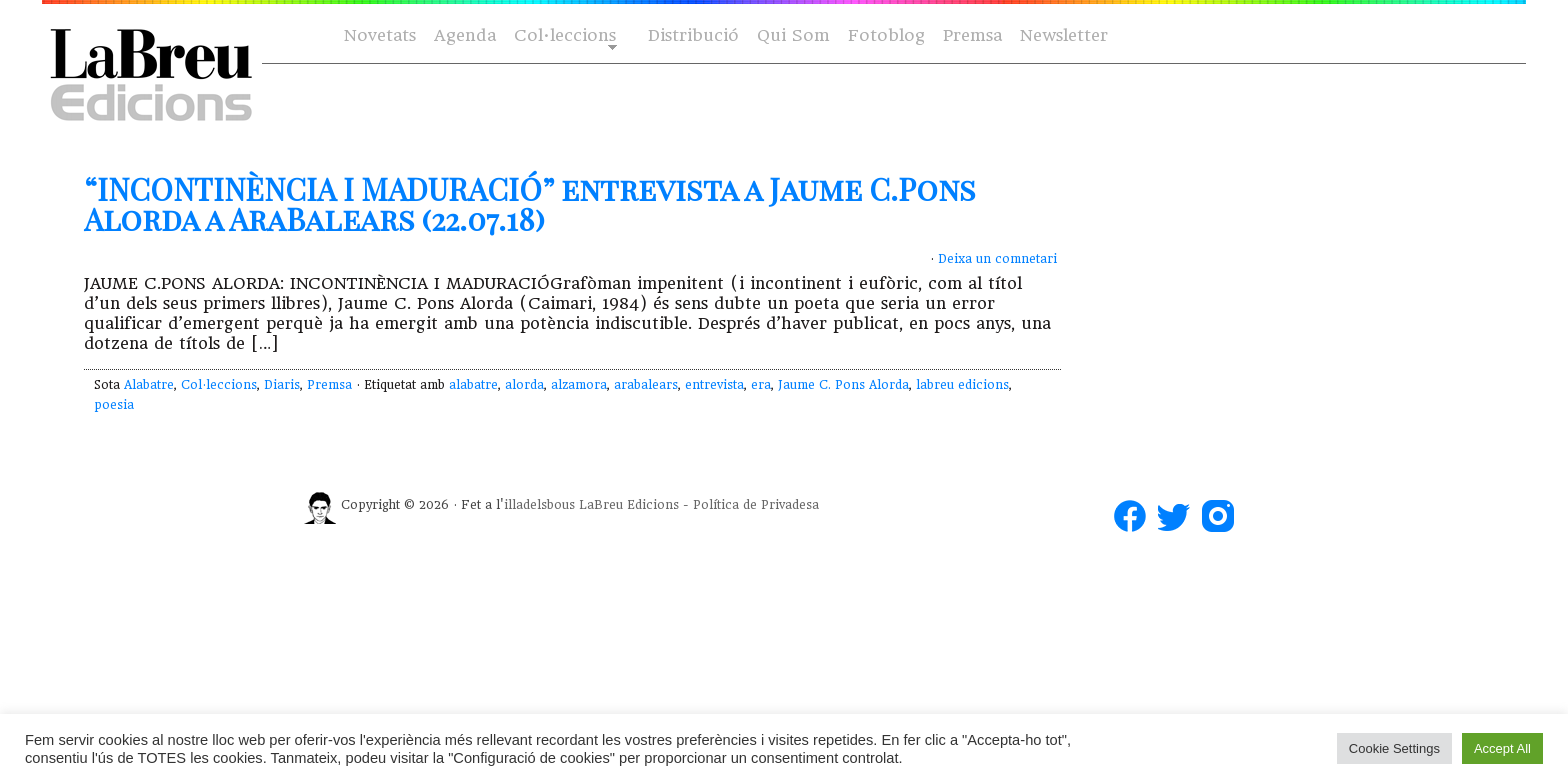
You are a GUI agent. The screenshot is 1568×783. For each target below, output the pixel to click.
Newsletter (1064, 35)
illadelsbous (539, 505)
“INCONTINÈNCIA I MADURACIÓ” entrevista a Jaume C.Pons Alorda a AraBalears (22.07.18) (530, 204)
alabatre (473, 385)
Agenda (465, 35)
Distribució (693, 35)
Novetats (380, 35)
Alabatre (149, 385)
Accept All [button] (1502, 748)
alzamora (579, 385)
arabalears (646, 385)
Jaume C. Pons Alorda (843, 385)
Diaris (282, 385)
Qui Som (793, 35)
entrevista (714, 385)
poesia (114, 405)
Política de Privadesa (756, 505)
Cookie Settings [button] (1394, 748)
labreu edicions (962, 385)
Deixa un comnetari (997, 259)
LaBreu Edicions (629, 505)
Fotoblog (886, 35)
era (761, 385)
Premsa (972, 35)
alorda (524, 385)
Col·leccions (563, 36)
